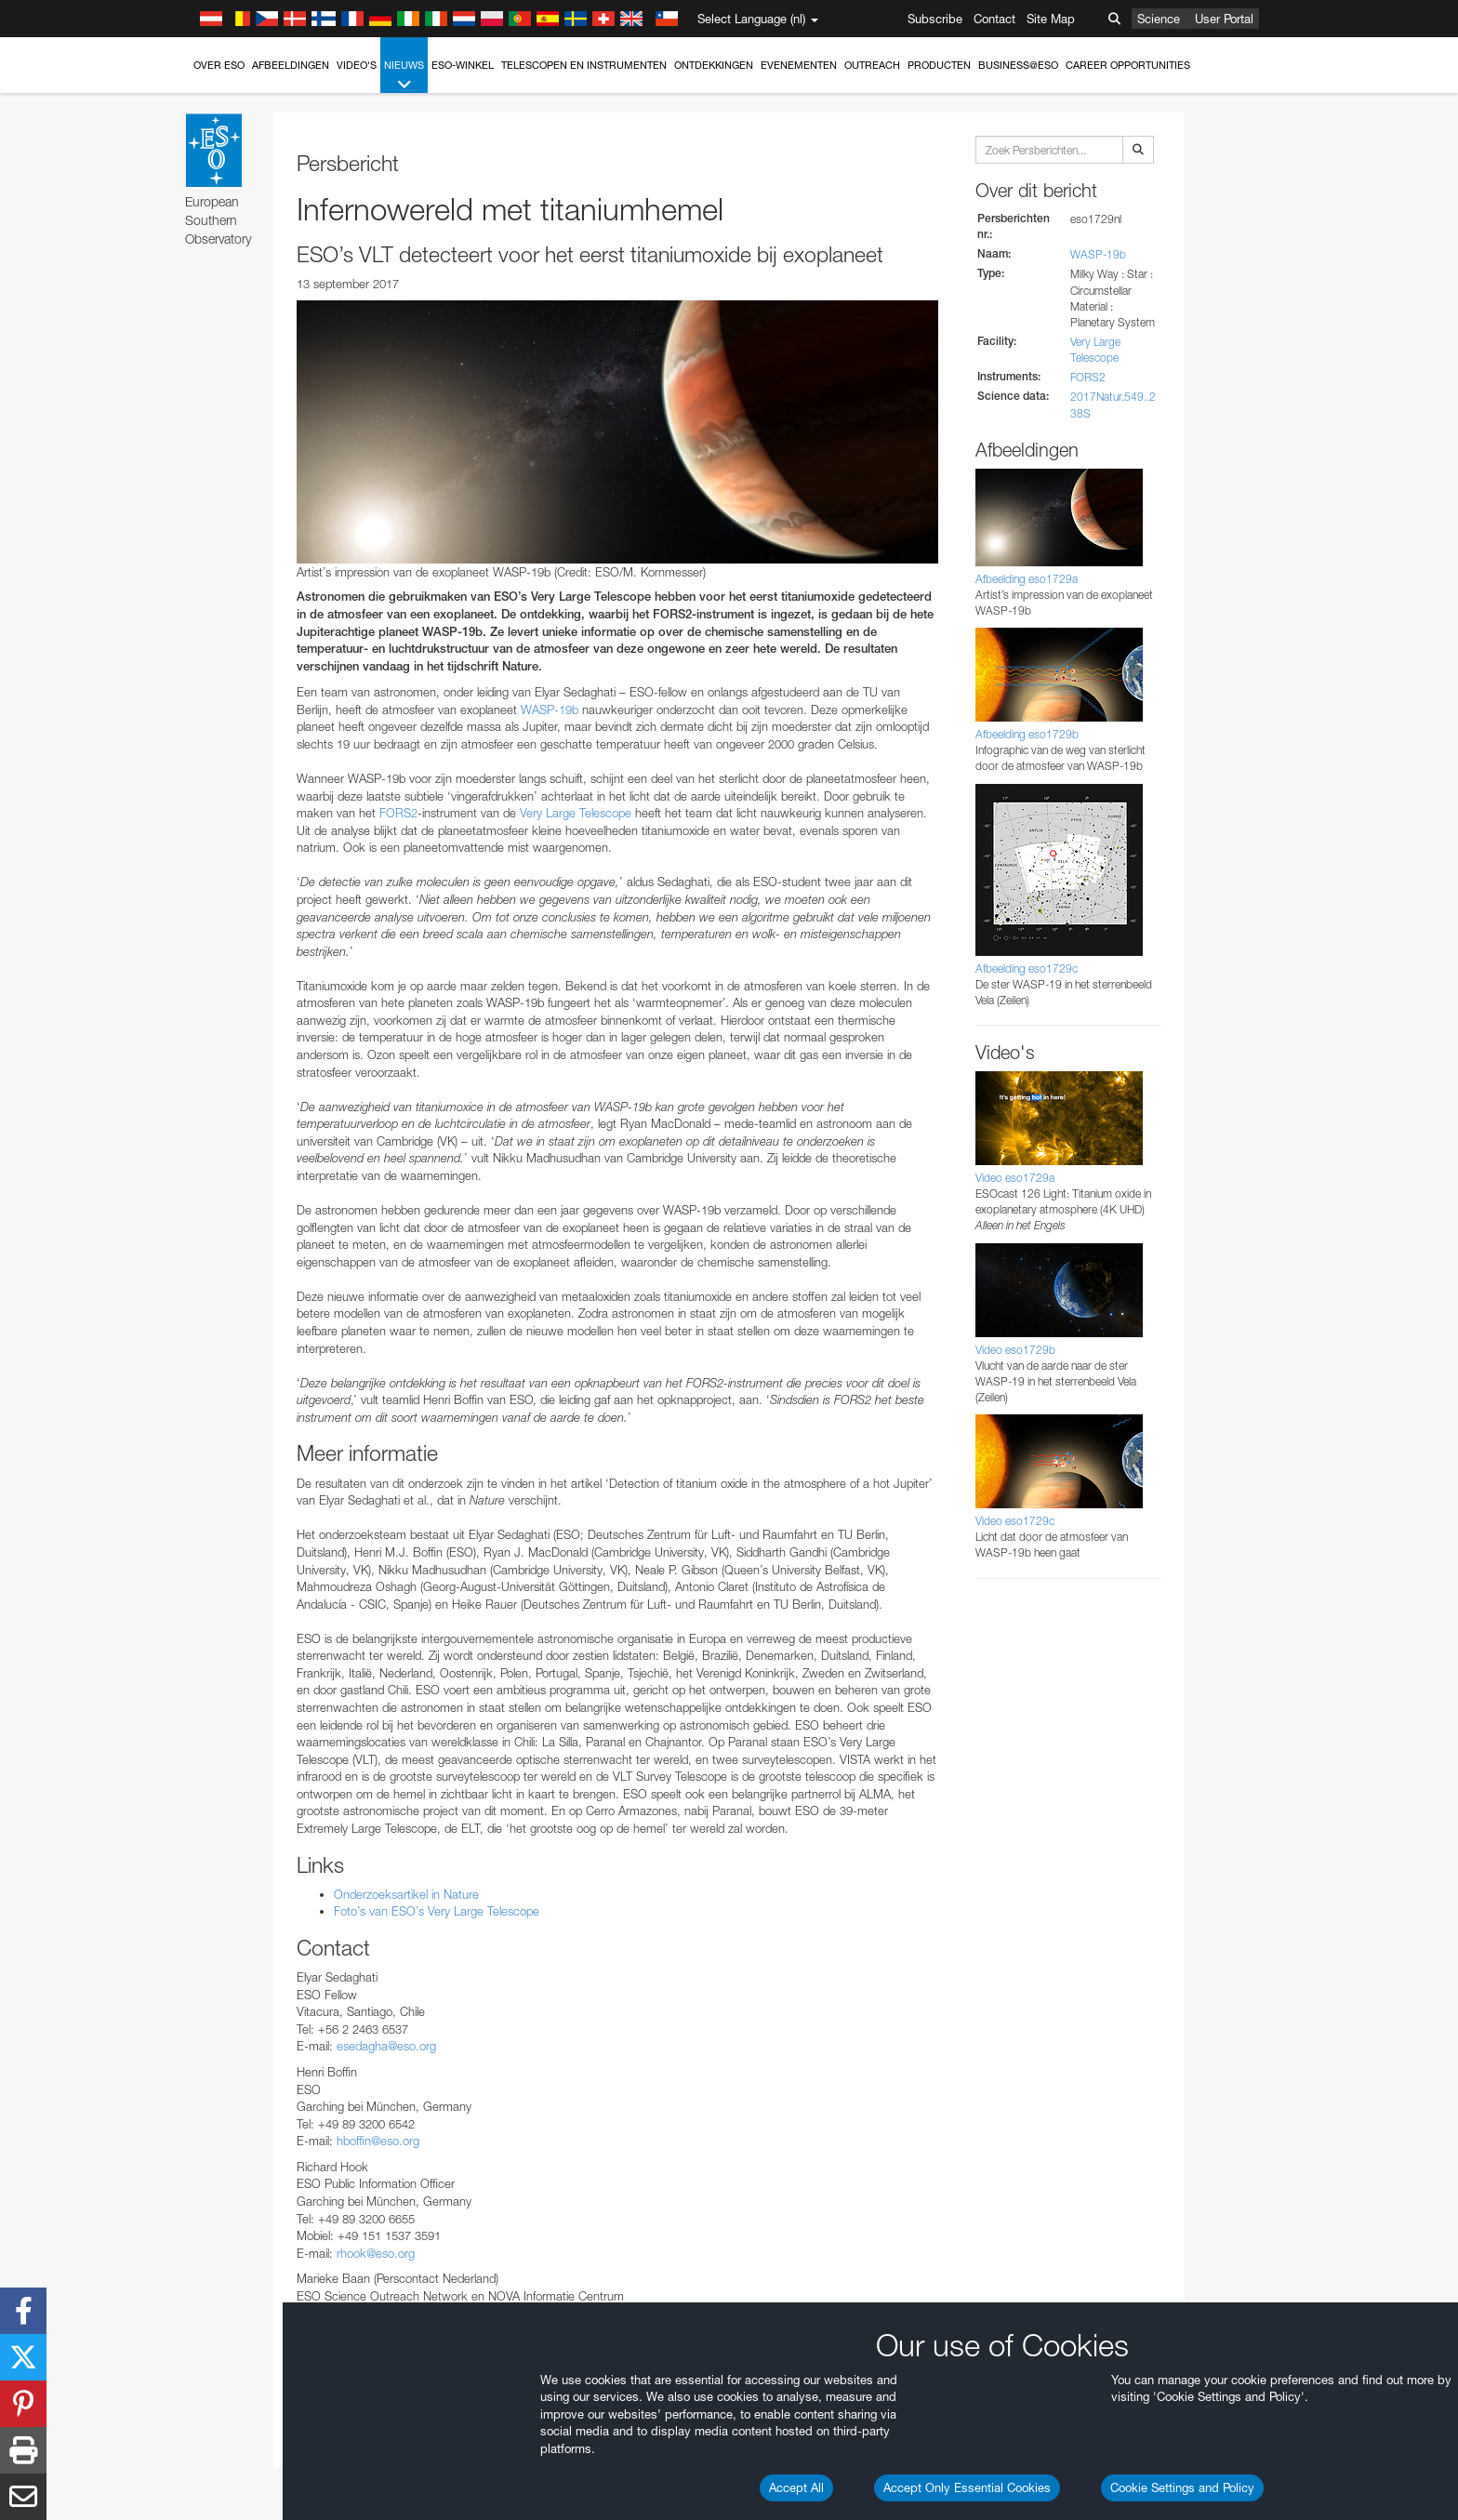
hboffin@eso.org (378, 2140)
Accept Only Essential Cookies (967, 2487)
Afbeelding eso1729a (1026, 579)
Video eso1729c (1014, 1521)
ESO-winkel (462, 65)
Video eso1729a (1014, 1178)
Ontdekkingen (713, 65)
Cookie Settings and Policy (1182, 2487)
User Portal (1224, 18)
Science (1158, 18)
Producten (939, 65)
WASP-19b (549, 709)
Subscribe (935, 18)
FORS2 (398, 812)
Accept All (796, 2487)
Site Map (1051, 18)
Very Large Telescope (575, 812)
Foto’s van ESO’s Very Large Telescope (436, 1910)
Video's (357, 65)
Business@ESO (1018, 65)
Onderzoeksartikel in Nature (406, 1894)
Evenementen (799, 65)
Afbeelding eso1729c (1026, 968)
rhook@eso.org (376, 2253)
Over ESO (219, 65)
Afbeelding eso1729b (1027, 734)
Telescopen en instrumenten (584, 65)
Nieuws (404, 76)
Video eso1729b (1015, 1350)
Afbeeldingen (290, 65)
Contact (994, 18)
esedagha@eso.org (386, 2045)
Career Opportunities (1128, 65)
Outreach (872, 65)
